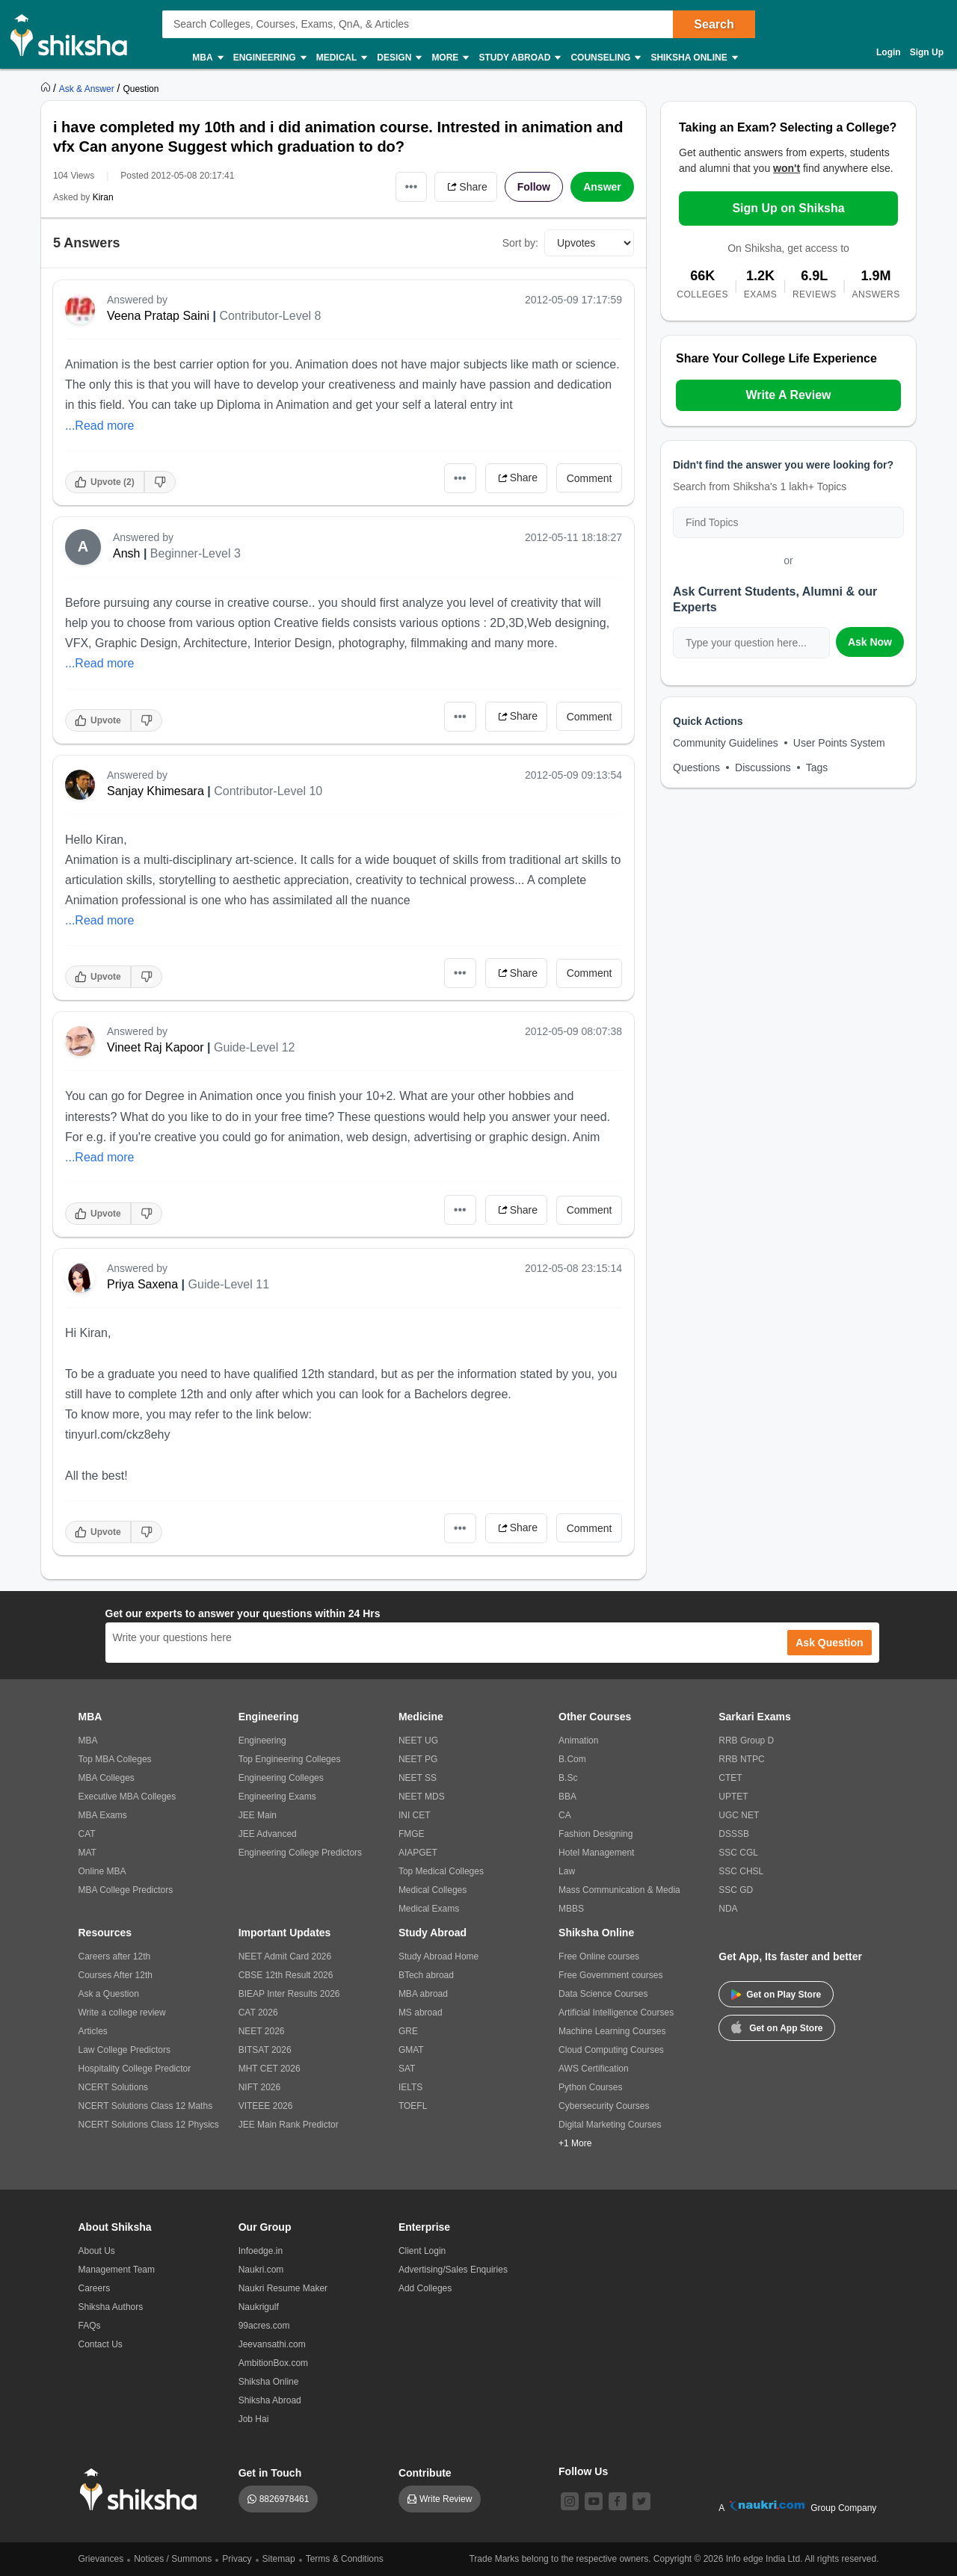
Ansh (126, 553)
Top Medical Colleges (441, 1871)
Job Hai (254, 2419)
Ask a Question (109, 1994)
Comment (589, 478)
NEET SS (418, 1778)
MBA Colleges (107, 1778)
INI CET (415, 1815)
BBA (567, 1796)
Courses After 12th (116, 1975)
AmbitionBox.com (273, 2363)
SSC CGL (738, 1852)
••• (411, 186)
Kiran (103, 197)
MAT (87, 1852)
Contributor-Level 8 (270, 315)
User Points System (839, 743)
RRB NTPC (741, 1759)
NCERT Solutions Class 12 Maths (146, 2106)
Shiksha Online (693, 58)
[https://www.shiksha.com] (47, 88)
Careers (95, 2288)
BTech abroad (426, 1975)
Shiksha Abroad (270, 2400)
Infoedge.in (261, 2251)
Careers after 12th (115, 1956)
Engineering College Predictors (300, 1852)
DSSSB (733, 1834)
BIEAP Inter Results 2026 (289, 1994)
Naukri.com (261, 2269)
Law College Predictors (124, 2050)
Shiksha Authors (111, 2307)
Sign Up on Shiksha (788, 208)
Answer (602, 187)
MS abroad (421, 2012)
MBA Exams (103, 1815)
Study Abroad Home (438, 1956)
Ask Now (870, 642)
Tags (817, 767)
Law (566, 1871)
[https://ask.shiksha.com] (88, 88)
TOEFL (413, 2106)
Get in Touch (270, 2473)
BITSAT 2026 (265, 2050)
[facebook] (617, 2501)
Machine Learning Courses (611, 2031)
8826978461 (284, 2499)
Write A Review (788, 395)
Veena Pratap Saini (158, 315)
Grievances (101, 2559)
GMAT (411, 2050)
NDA (727, 1908)
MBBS (571, 1908)
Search (713, 24)
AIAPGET (418, 1852)
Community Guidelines (725, 743)
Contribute (425, 2473)
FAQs (90, 2325)
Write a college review (122, 2012)
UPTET (733, 1796)
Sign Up (927, 52)
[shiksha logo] (142, 2489)
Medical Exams (429, 1908)
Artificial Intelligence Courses (616, 2012)
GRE (408, 2031)
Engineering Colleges (281, 1778)
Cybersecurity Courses (603, 2106)
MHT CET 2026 (270, 2068)
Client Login (422, 2251)
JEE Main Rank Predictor (289, 2124)
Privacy (236, 2559)
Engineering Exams (277, 1796)
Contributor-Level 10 (268, 791)
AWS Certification (593, 2068)
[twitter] (641, 2501)
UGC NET (738, 1815)
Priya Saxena (142, 1284)
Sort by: (520, 243)
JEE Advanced (268, 1834)
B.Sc (567, 1778)
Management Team (117, 2269)
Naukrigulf (259, 2307)
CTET (730, 1778)
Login (888, 52)
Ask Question (829, 1643)
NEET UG (418, 1740)
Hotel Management (596, 1852)
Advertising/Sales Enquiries (453, 2269)
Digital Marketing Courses (609, 2124)
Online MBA (102, 1871)
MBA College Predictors (126, 1890)
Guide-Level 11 (229, 1284)
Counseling (604, 58)
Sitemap (278, 2559)
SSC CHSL (740, 1871)
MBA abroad (423, 1994)
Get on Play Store (776, 1995)
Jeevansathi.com (272, 2344)
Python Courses (590, 2087)
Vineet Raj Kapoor (155, 1047)
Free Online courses (598, 1956)
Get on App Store (776, 2026)
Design (398, 58)
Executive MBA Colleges (127, 1796)
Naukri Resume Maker (283, 2288)
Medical (341, 58)
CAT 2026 (258, 2012)
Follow (533, 187)
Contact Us (101, 2344)
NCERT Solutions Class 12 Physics (149, 2124)
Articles (93, 2031)
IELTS (410, 2087)
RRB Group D (746, 1740)
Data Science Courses (602, 1994)
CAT (87, 1834)
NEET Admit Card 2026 (285, 1956)
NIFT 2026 (259, 2087)
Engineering (269, 58)
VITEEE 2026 (266, 2106)
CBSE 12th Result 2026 (286, 1975)
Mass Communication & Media (619, 1890)
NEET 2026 (262, 2031)
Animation (578, 1740)
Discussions (763, 767)
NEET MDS (422, 1796)
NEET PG (418, 1759)
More (449, 58)
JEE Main (258, 1815)
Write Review (445, 2499)
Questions (696, 767)
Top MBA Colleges (115, 1759)
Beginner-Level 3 (195, 553)
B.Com (572, 1759)
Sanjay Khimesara (155, 791)
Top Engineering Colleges (290, 1759)
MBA (206, 58)
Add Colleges (425, 2288)
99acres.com (264, 2325)
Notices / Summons (173, 2559)
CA (564, 1815)
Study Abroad (518, 58)
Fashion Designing (595, 1834)
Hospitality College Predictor (135, 2068)
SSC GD (735, 1890)
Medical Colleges (433, 1890)
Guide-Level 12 (254, 1047)
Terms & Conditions (345, 2559)
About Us (97, 2251)
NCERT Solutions (114, 2087)
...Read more (99, 425)
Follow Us (583, 2471)
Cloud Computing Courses (611, 2050)
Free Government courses (610, 1975)
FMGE (412, 1834)
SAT (407, 2068)
